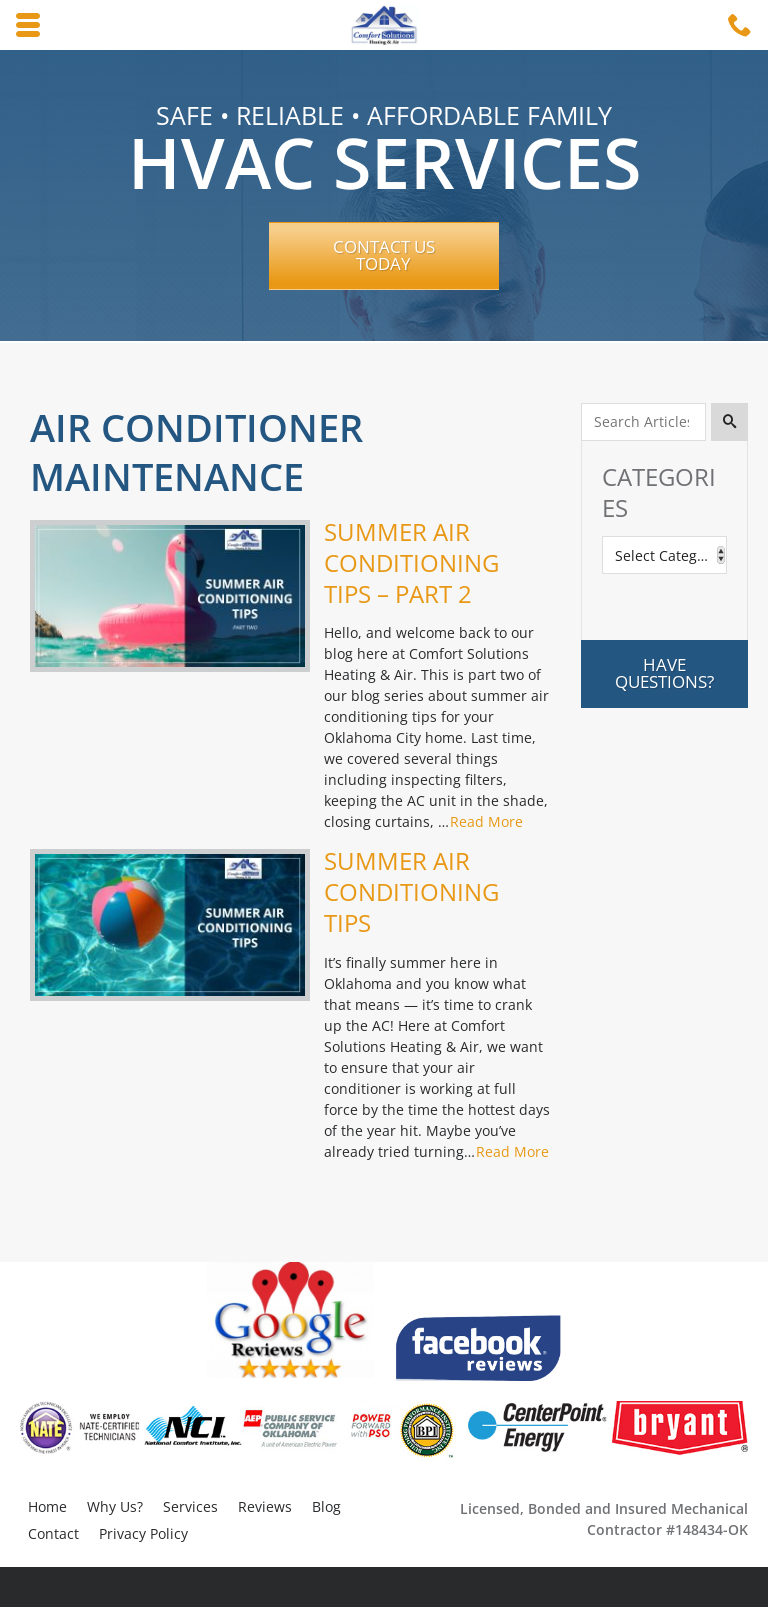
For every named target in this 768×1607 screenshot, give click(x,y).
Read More (486, 821)
